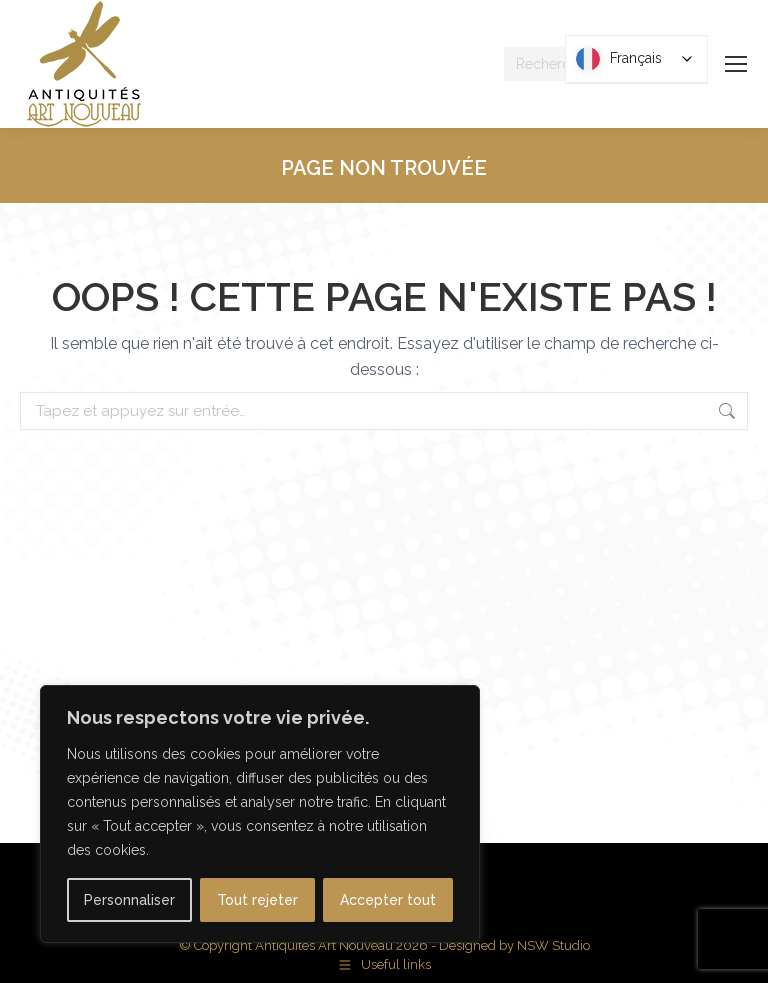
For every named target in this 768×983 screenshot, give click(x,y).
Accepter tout (388, 900)
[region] (260, 814)
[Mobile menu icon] (736, 64)
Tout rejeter (257, 900)
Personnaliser (129, 900)
